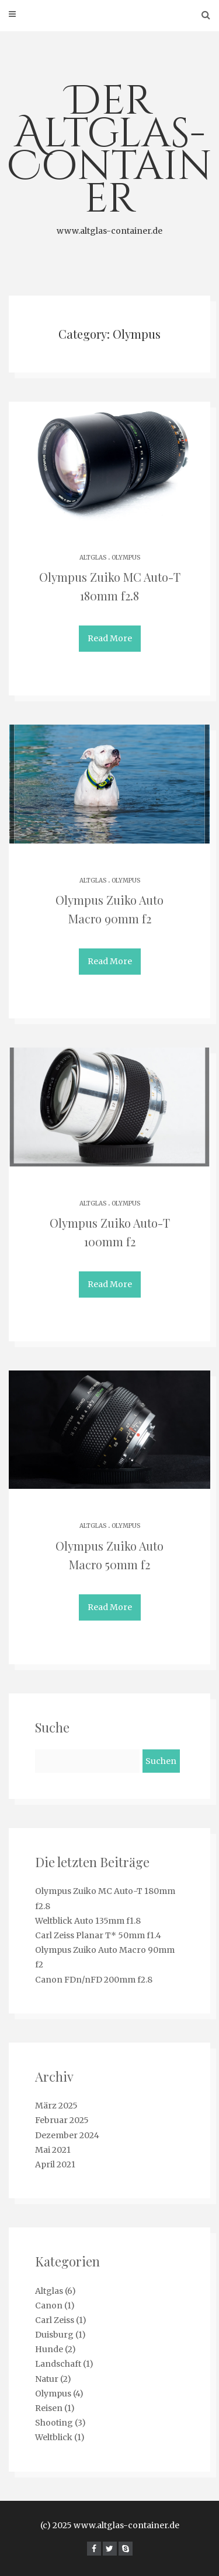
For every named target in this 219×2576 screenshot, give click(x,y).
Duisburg (54, 2334)
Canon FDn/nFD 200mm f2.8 (93, 1979)
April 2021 (55, 2164)
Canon (48, 2305)
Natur (46, 2379)
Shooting (54, 2422)
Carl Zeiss (54, 2320)
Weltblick (53, 2437)
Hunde (49, 2349)
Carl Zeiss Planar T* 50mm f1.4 (98, 1935)
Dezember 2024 (67, 2135)
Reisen (48, 2408)
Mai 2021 (53, 2150)
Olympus (126, 557)
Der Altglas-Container (109, 155)
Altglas (92, 557)
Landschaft (58, 2364)
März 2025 (56, 2105)
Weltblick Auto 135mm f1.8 (88, 1921)
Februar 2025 (62, 2120)
